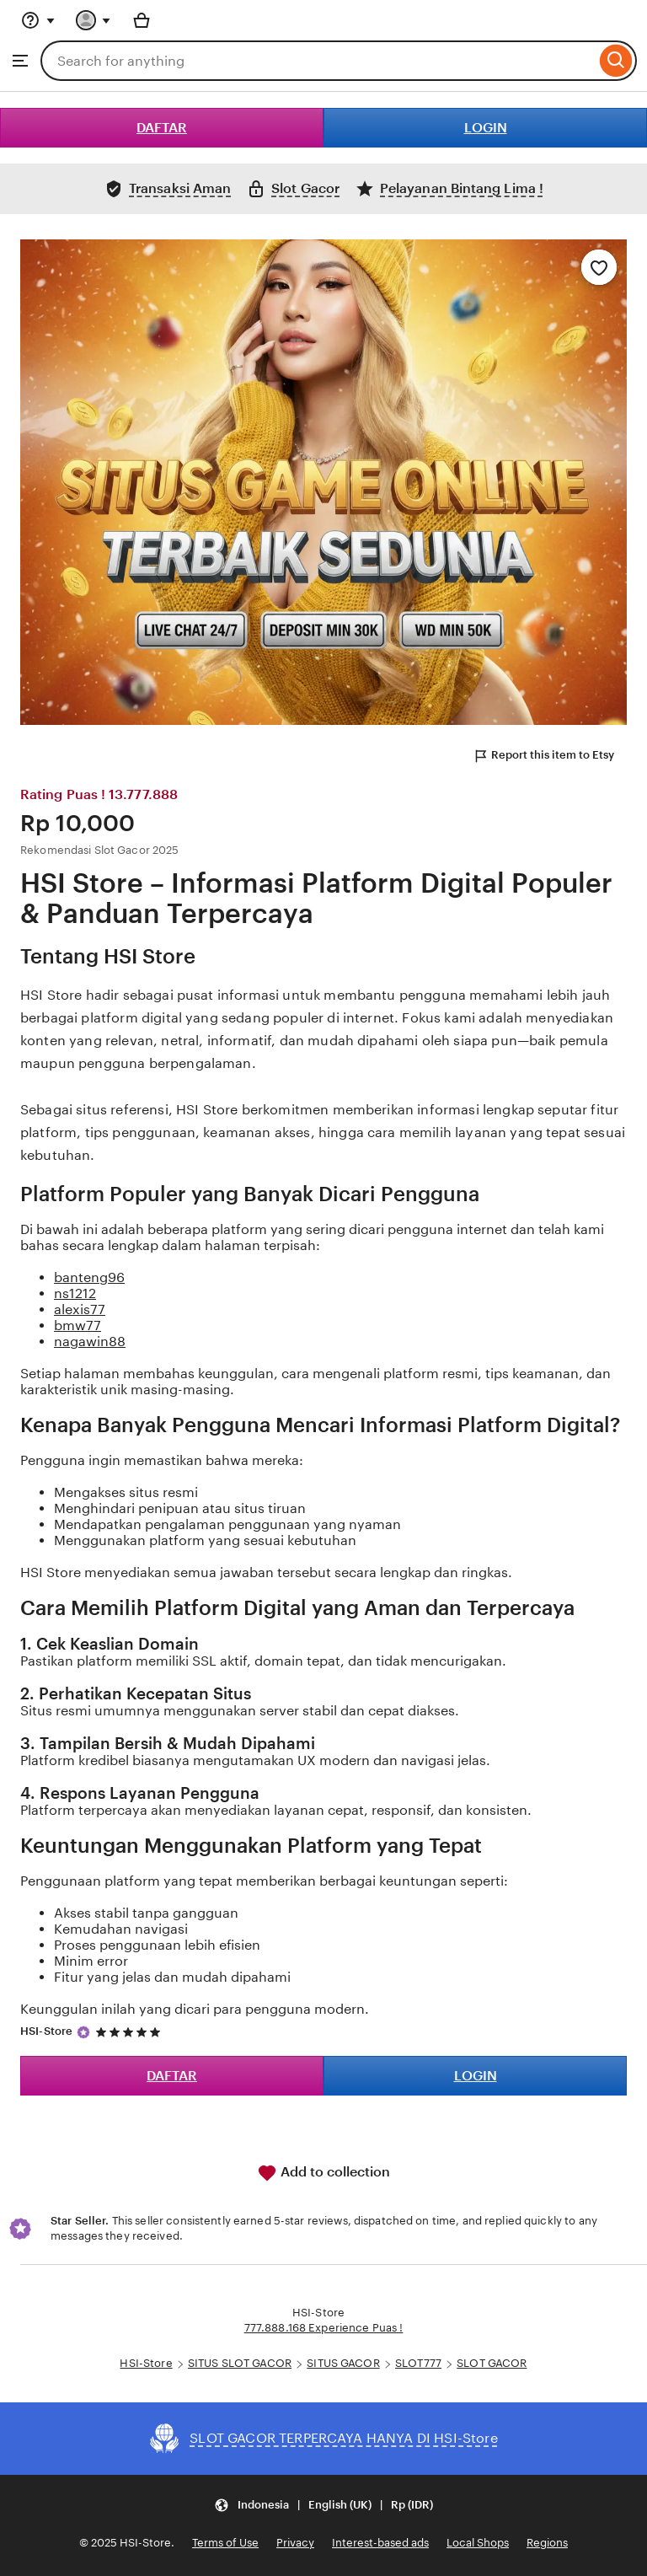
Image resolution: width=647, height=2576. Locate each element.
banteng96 (89, 1277)
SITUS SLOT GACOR (239, 2363)
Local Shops (477, 2542)
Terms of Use (225, 2542)
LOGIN (485, 128)
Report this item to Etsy (543, 756)
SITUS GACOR (343, 2363)
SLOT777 (418, 2363)
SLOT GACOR (492, 2363)
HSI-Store (46, 2031)
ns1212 (75, 1293)
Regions (547, 2542)
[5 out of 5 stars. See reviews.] (130, 2032)
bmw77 (77, 1326)
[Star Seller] (83, 2032)
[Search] (616, 60)
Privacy (295, 2542)
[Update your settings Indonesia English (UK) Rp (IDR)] (323, 2505)
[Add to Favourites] (599, 267)
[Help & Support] (38, 20)
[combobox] (318, 60)
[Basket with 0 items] (141, 20)
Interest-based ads (380, 2542)
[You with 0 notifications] (93, 20)
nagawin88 (90, 1342)
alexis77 (79, 1309)
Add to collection (323, 2173)
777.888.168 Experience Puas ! (324, 2327)
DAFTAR (161, 128)
